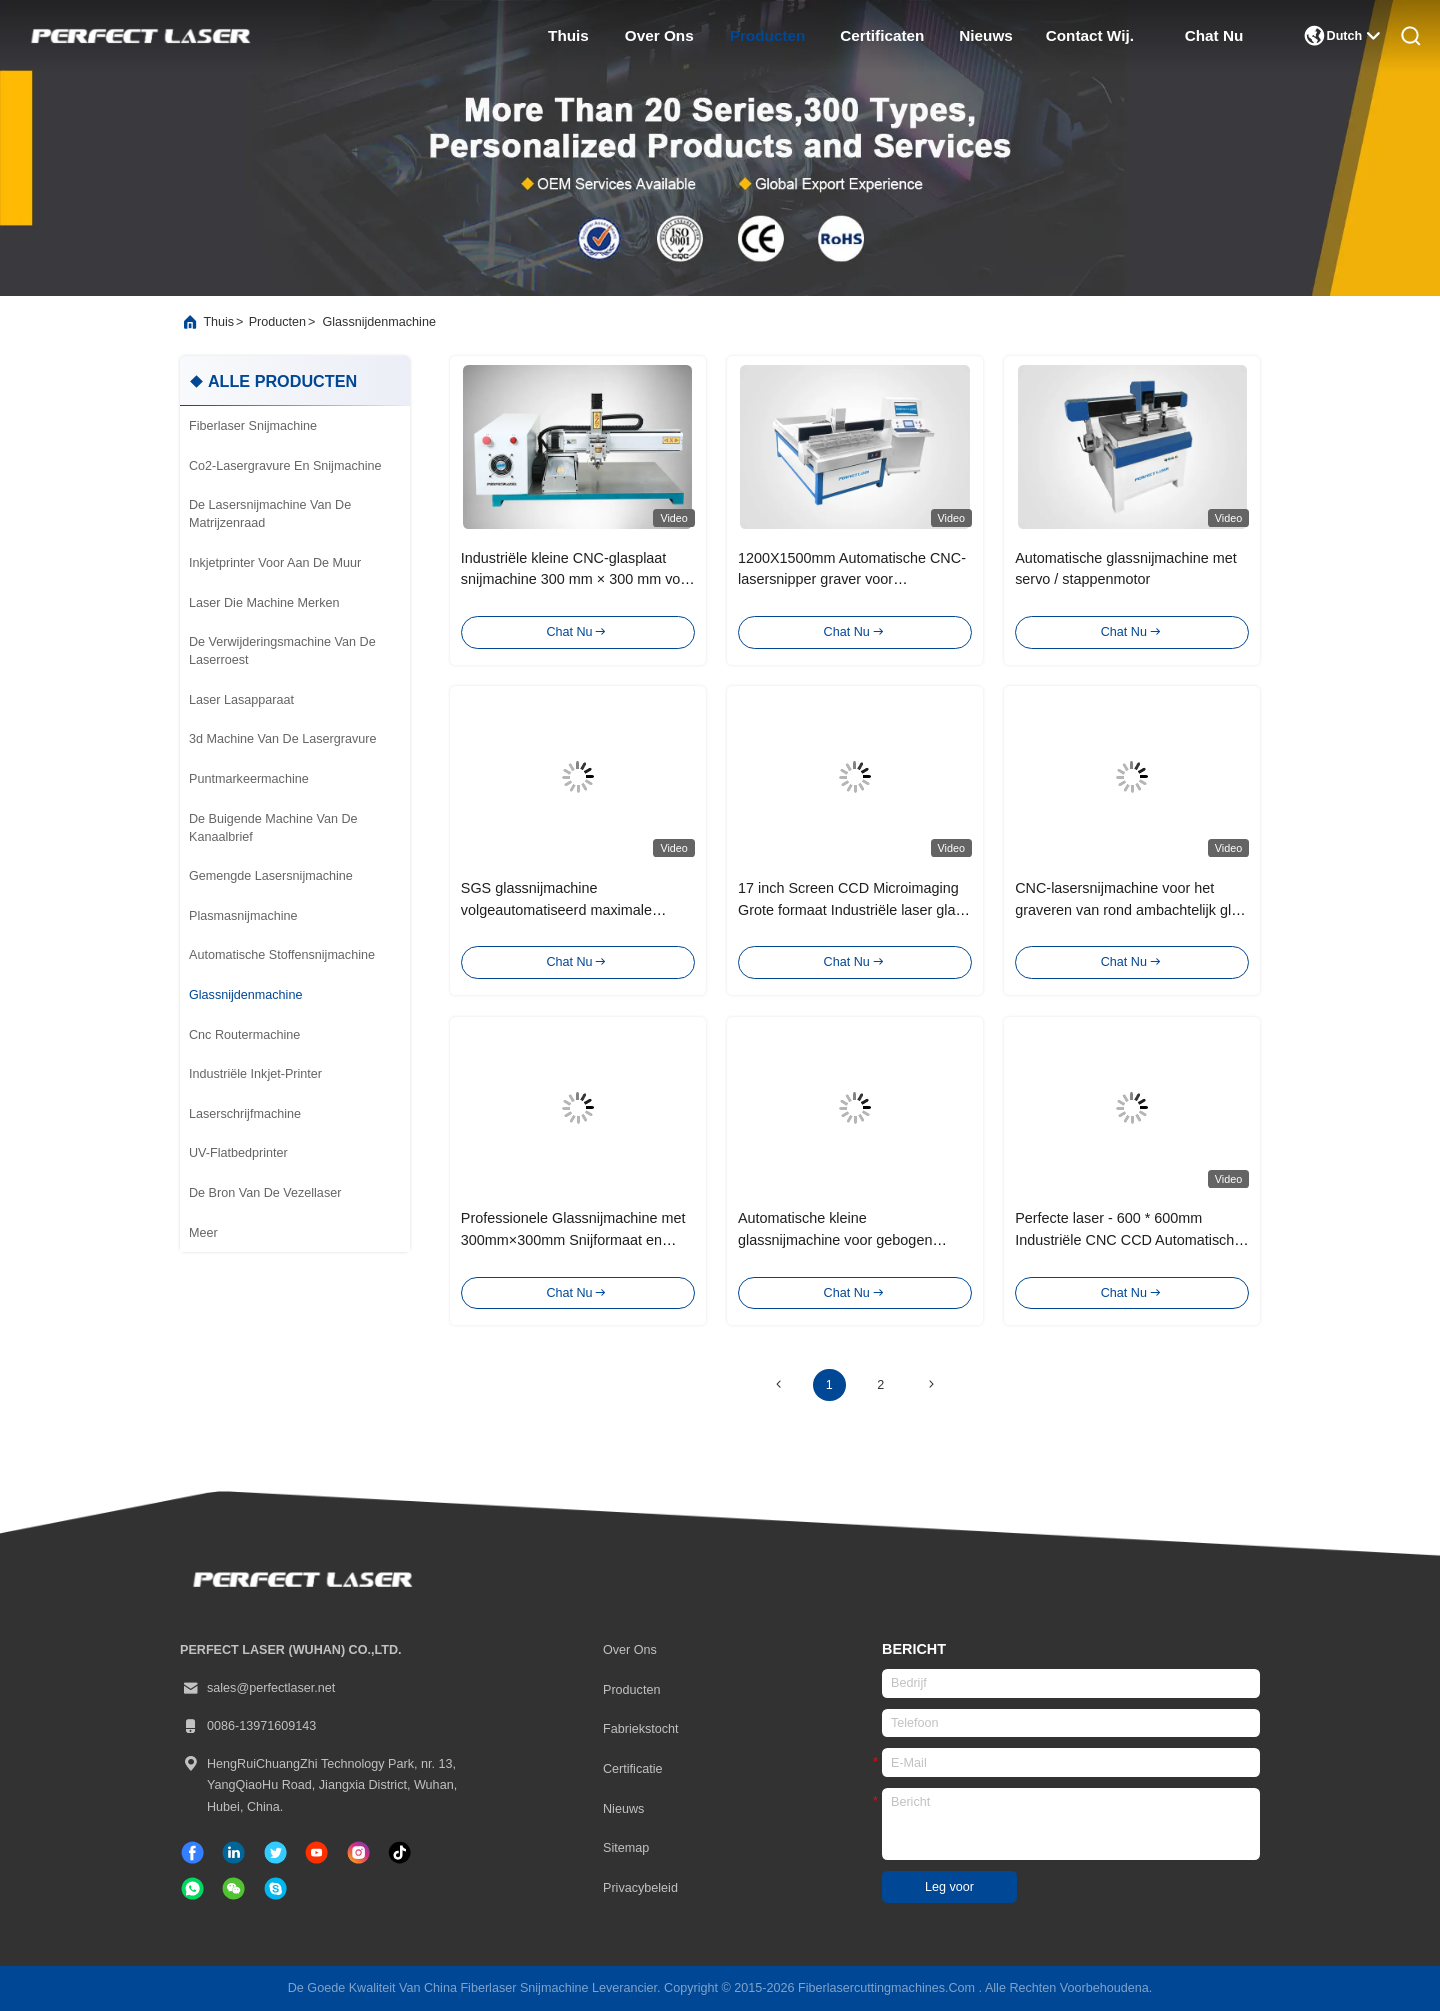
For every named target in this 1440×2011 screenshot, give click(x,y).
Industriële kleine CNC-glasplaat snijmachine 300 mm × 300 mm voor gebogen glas (577, 579)
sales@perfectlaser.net (257, 1689)
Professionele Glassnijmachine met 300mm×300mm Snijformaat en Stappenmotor (573, 1239)
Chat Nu (1214, 35)
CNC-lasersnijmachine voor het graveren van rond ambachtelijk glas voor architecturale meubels (1130, 909)
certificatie (633, 1769)
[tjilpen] (275, 1852)
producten (768, 35)
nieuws (986, 35)
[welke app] (192, 1888)
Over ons (630, 1650)
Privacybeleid (640, 1888)
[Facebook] (192, 1852)
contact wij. (1090, 35)
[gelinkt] (233, 1852)
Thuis (218, 322)
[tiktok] (316, 1852)
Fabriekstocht (641, 1729)
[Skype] (275, 1888)
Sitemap (626, 1848)
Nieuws (623, 1809)
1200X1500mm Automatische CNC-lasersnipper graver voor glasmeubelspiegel (852, 579)
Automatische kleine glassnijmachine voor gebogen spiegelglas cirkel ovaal (835, 1239)
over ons (659, 35)
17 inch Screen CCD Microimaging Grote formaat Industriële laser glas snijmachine (850, 909)
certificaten (882, 35)
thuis (568, 35)
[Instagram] (358, 1852)
